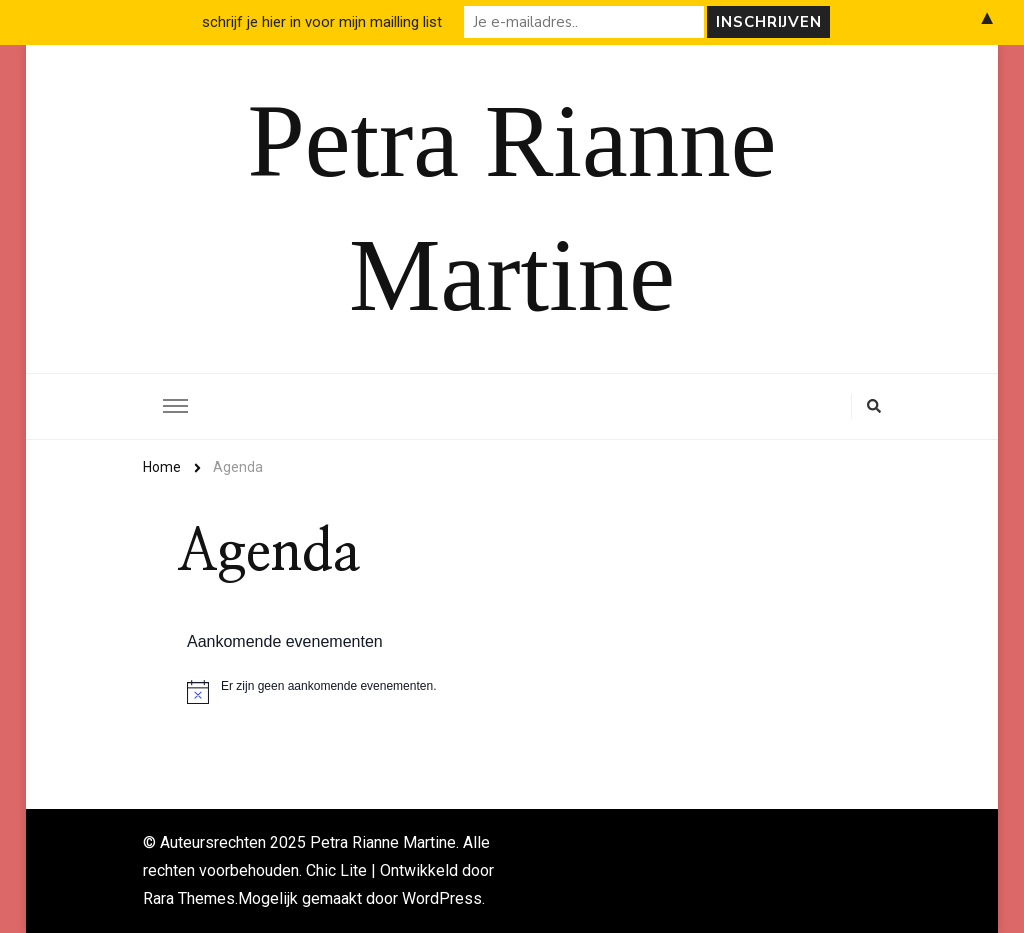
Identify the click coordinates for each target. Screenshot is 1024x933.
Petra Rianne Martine (383, 842)
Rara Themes (189, 898)
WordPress (442, 898)
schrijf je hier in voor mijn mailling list (322, 22)
